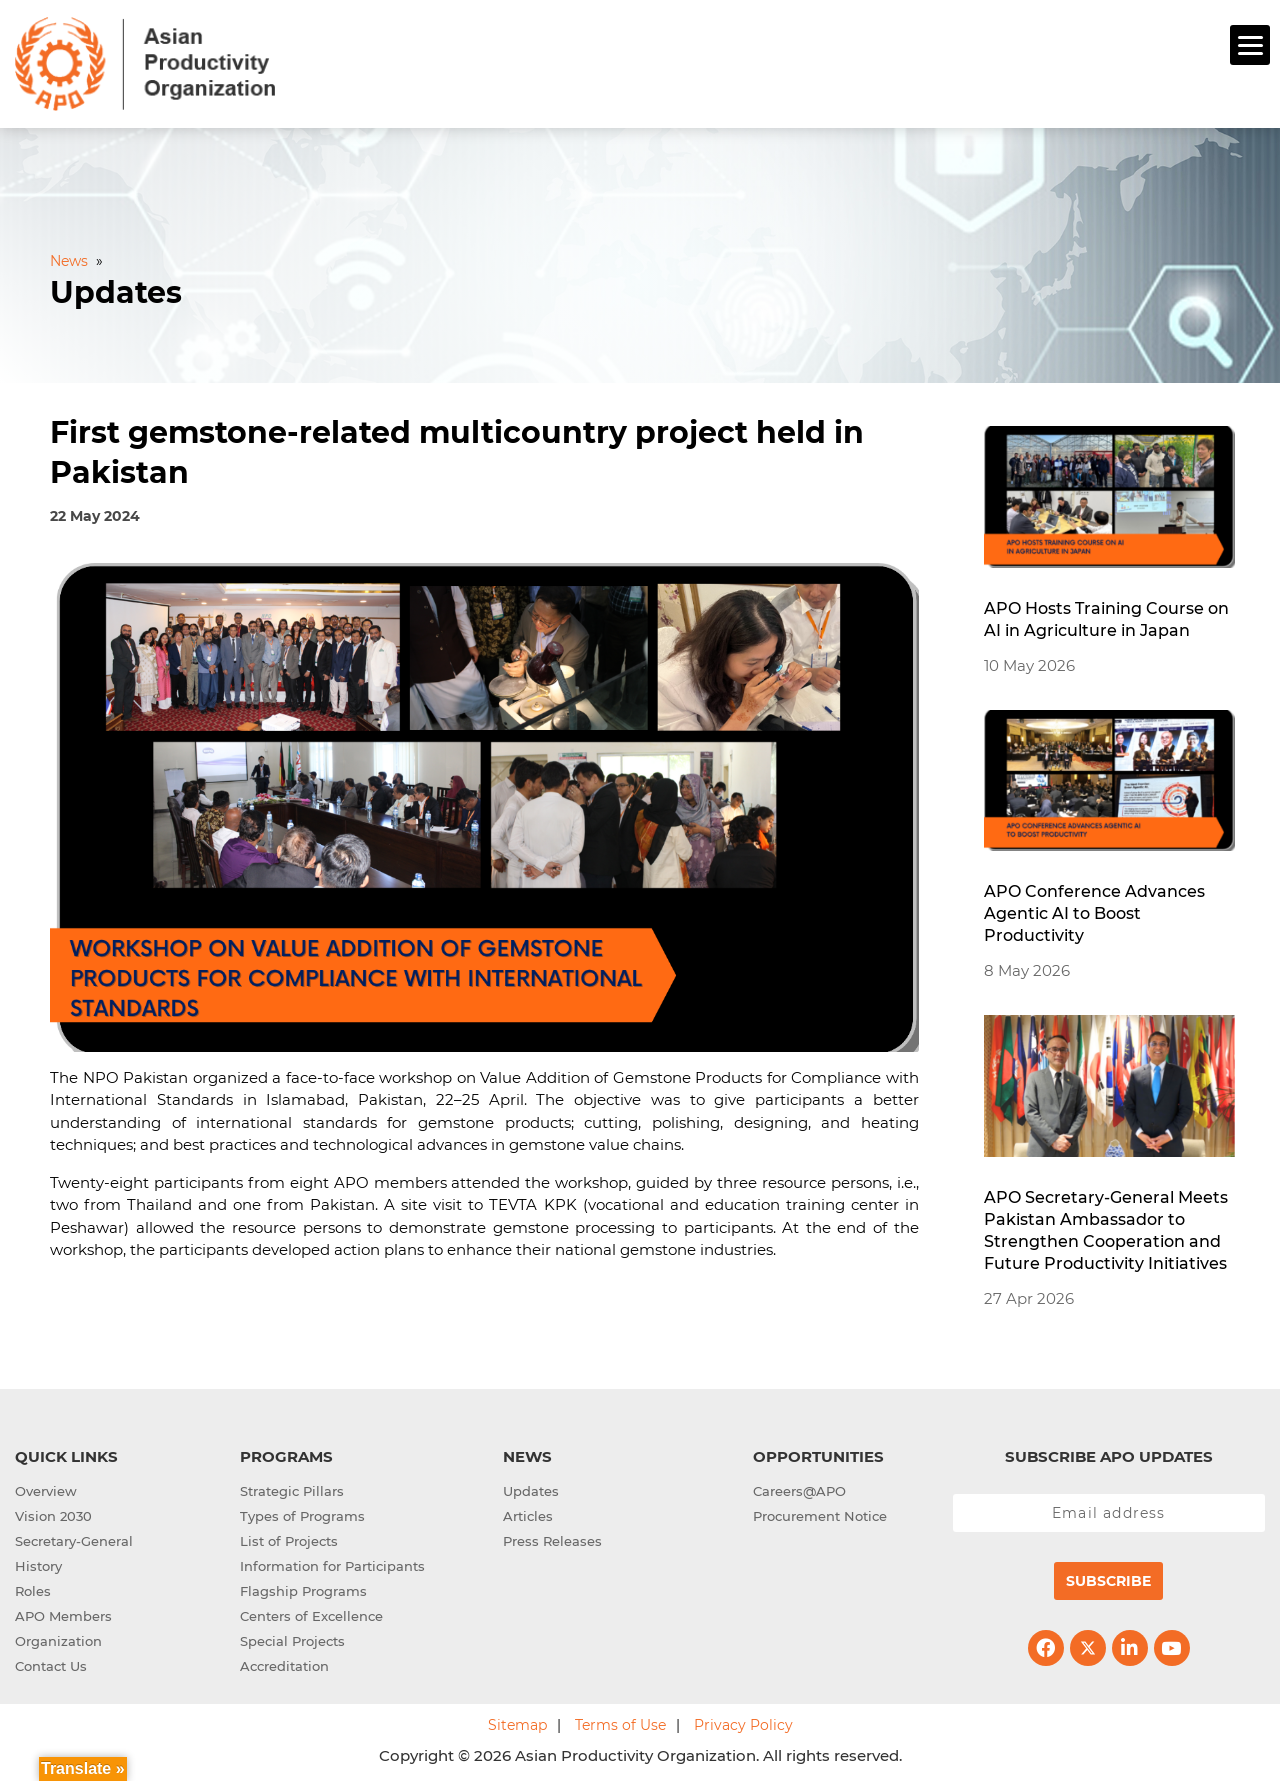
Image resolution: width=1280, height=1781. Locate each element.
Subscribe (1108, 1578)
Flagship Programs (303, 1588)
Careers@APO (799, 1488)
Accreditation (284, 1663)
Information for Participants (332, 1563)
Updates (531, 1488)
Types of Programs (302, 1513)
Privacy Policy (743, 1722)
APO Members (63, 1613)
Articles (528, 1513)
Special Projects (292, 1638)
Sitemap (517, 1722)
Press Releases (552, 1538)
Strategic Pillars (292, 1488)
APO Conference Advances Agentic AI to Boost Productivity (1094, 911)
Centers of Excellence (311, 1613)
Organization (58, 1638)
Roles (33, 1588)
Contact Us (51, 1663)
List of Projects (289, 1538)
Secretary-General (74, 1538)
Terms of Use (620, 1722)
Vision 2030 (53, 1513)
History (38, 1563)
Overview (46, 1488)
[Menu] (1250, 45)
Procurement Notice (820, 1513)
